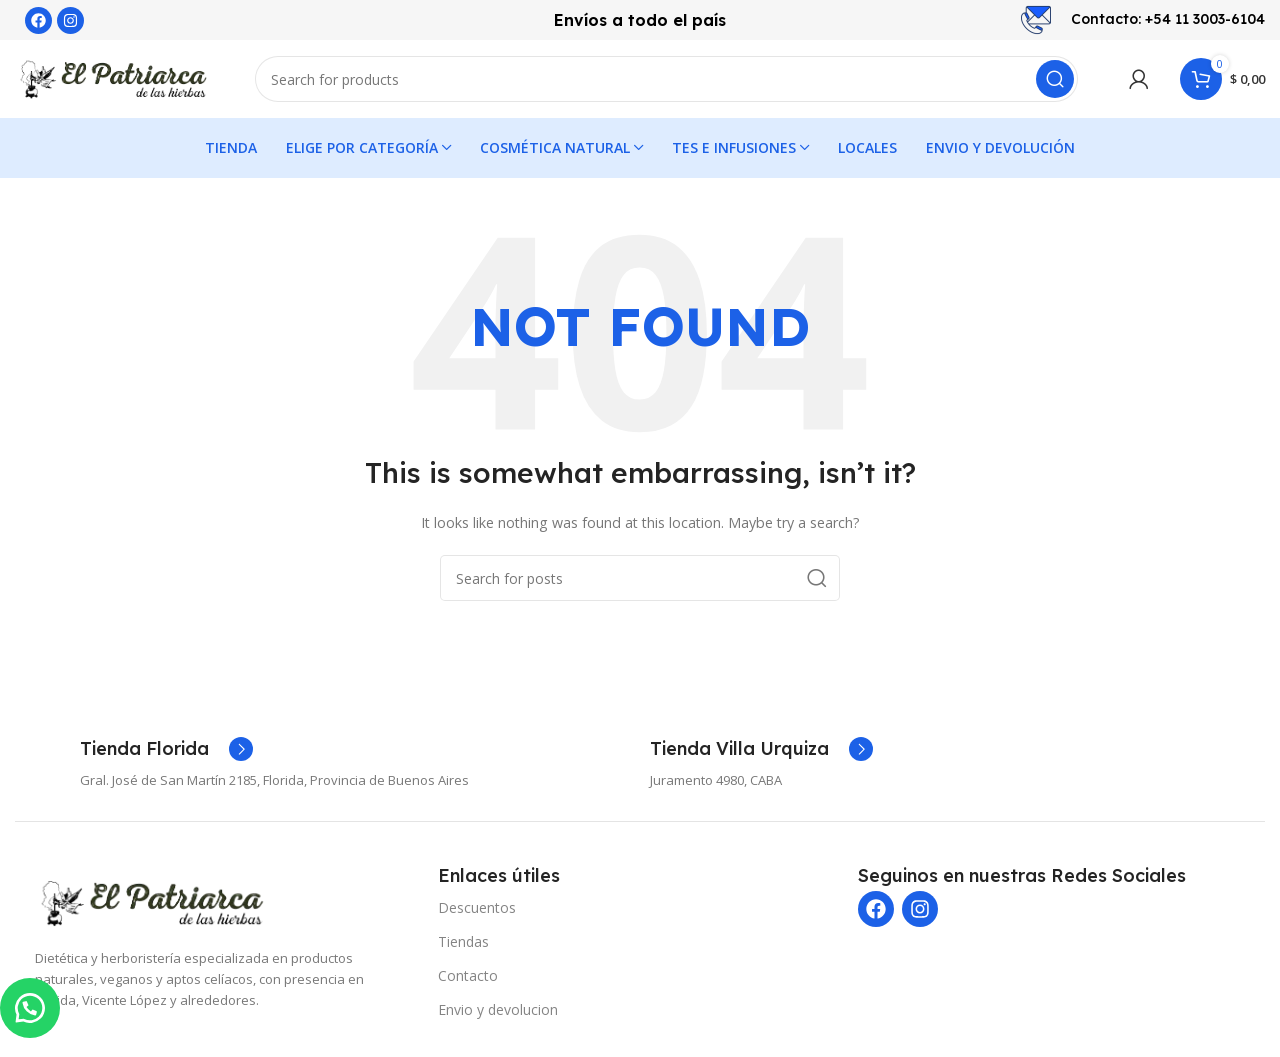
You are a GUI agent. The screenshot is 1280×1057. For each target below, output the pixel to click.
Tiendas (463, 943)
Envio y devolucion (498, 1011)
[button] (30, 1007)
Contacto (468, 977)
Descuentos (477, 908)
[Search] (666, 80)
